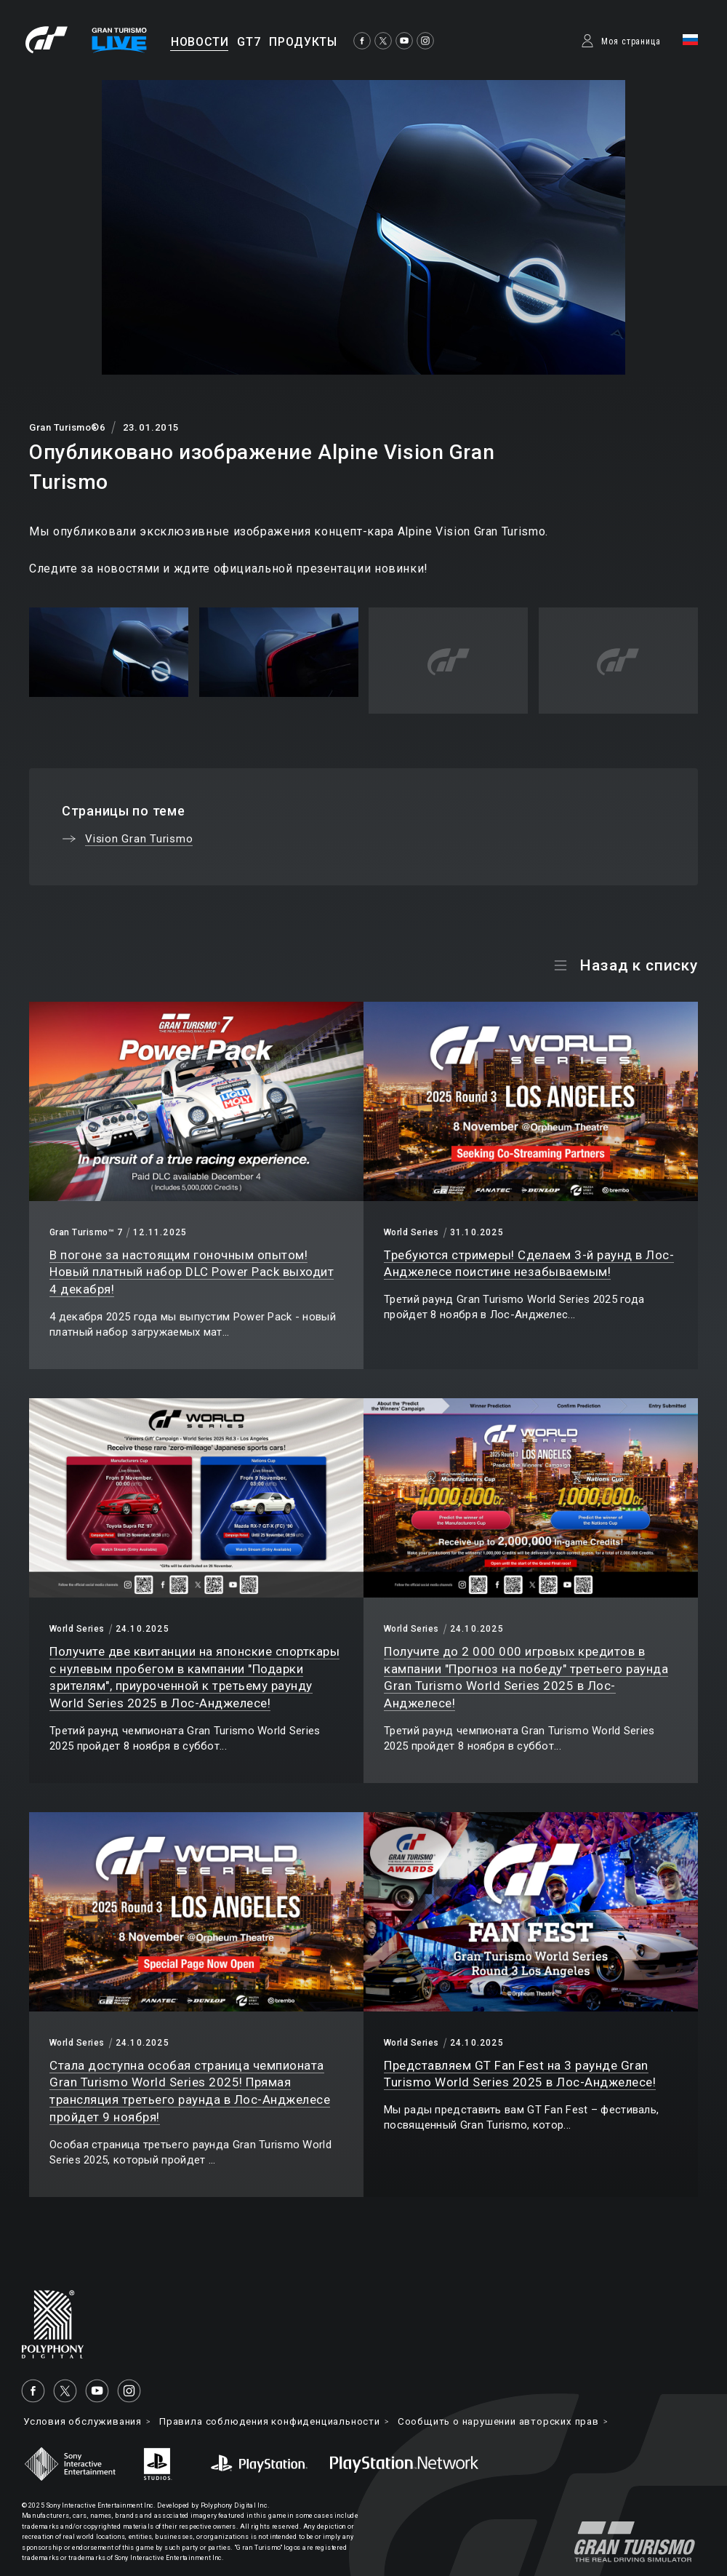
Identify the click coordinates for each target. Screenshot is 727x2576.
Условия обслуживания (87, 2422)
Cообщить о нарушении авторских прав (534, 2422)
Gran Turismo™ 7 (85, 1232)
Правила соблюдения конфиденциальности (289, 2422)
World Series (411, 1232)
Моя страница (631, 41)
